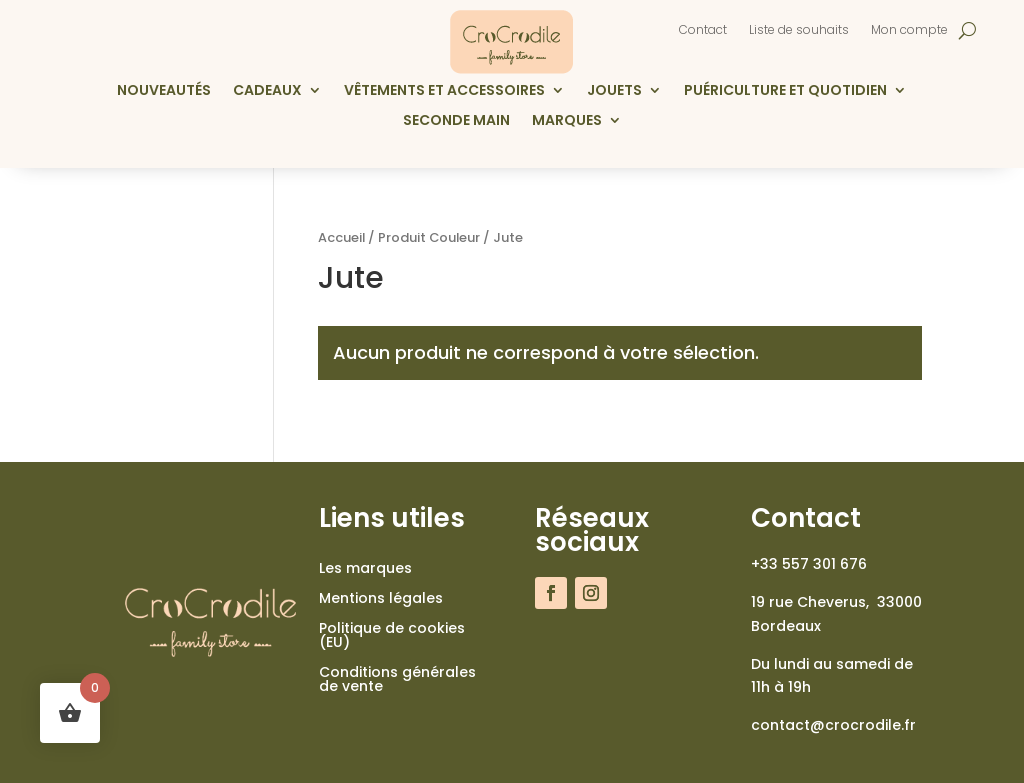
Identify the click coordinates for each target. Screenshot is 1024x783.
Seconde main (456, 121)
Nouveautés (164, 91)
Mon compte (909, 30)
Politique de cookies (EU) (392, 636)
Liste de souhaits (799, 30)
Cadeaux (267, 91)
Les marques (365, 569)
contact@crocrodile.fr (833, 725)
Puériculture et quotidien (785, 91)
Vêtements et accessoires (444, 91)
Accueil (341, 237)
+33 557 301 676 (809, 564)
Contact (703, 30)
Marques (567, 121)
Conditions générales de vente (397, 680)
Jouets (614, 91)
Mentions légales (381, 599)
